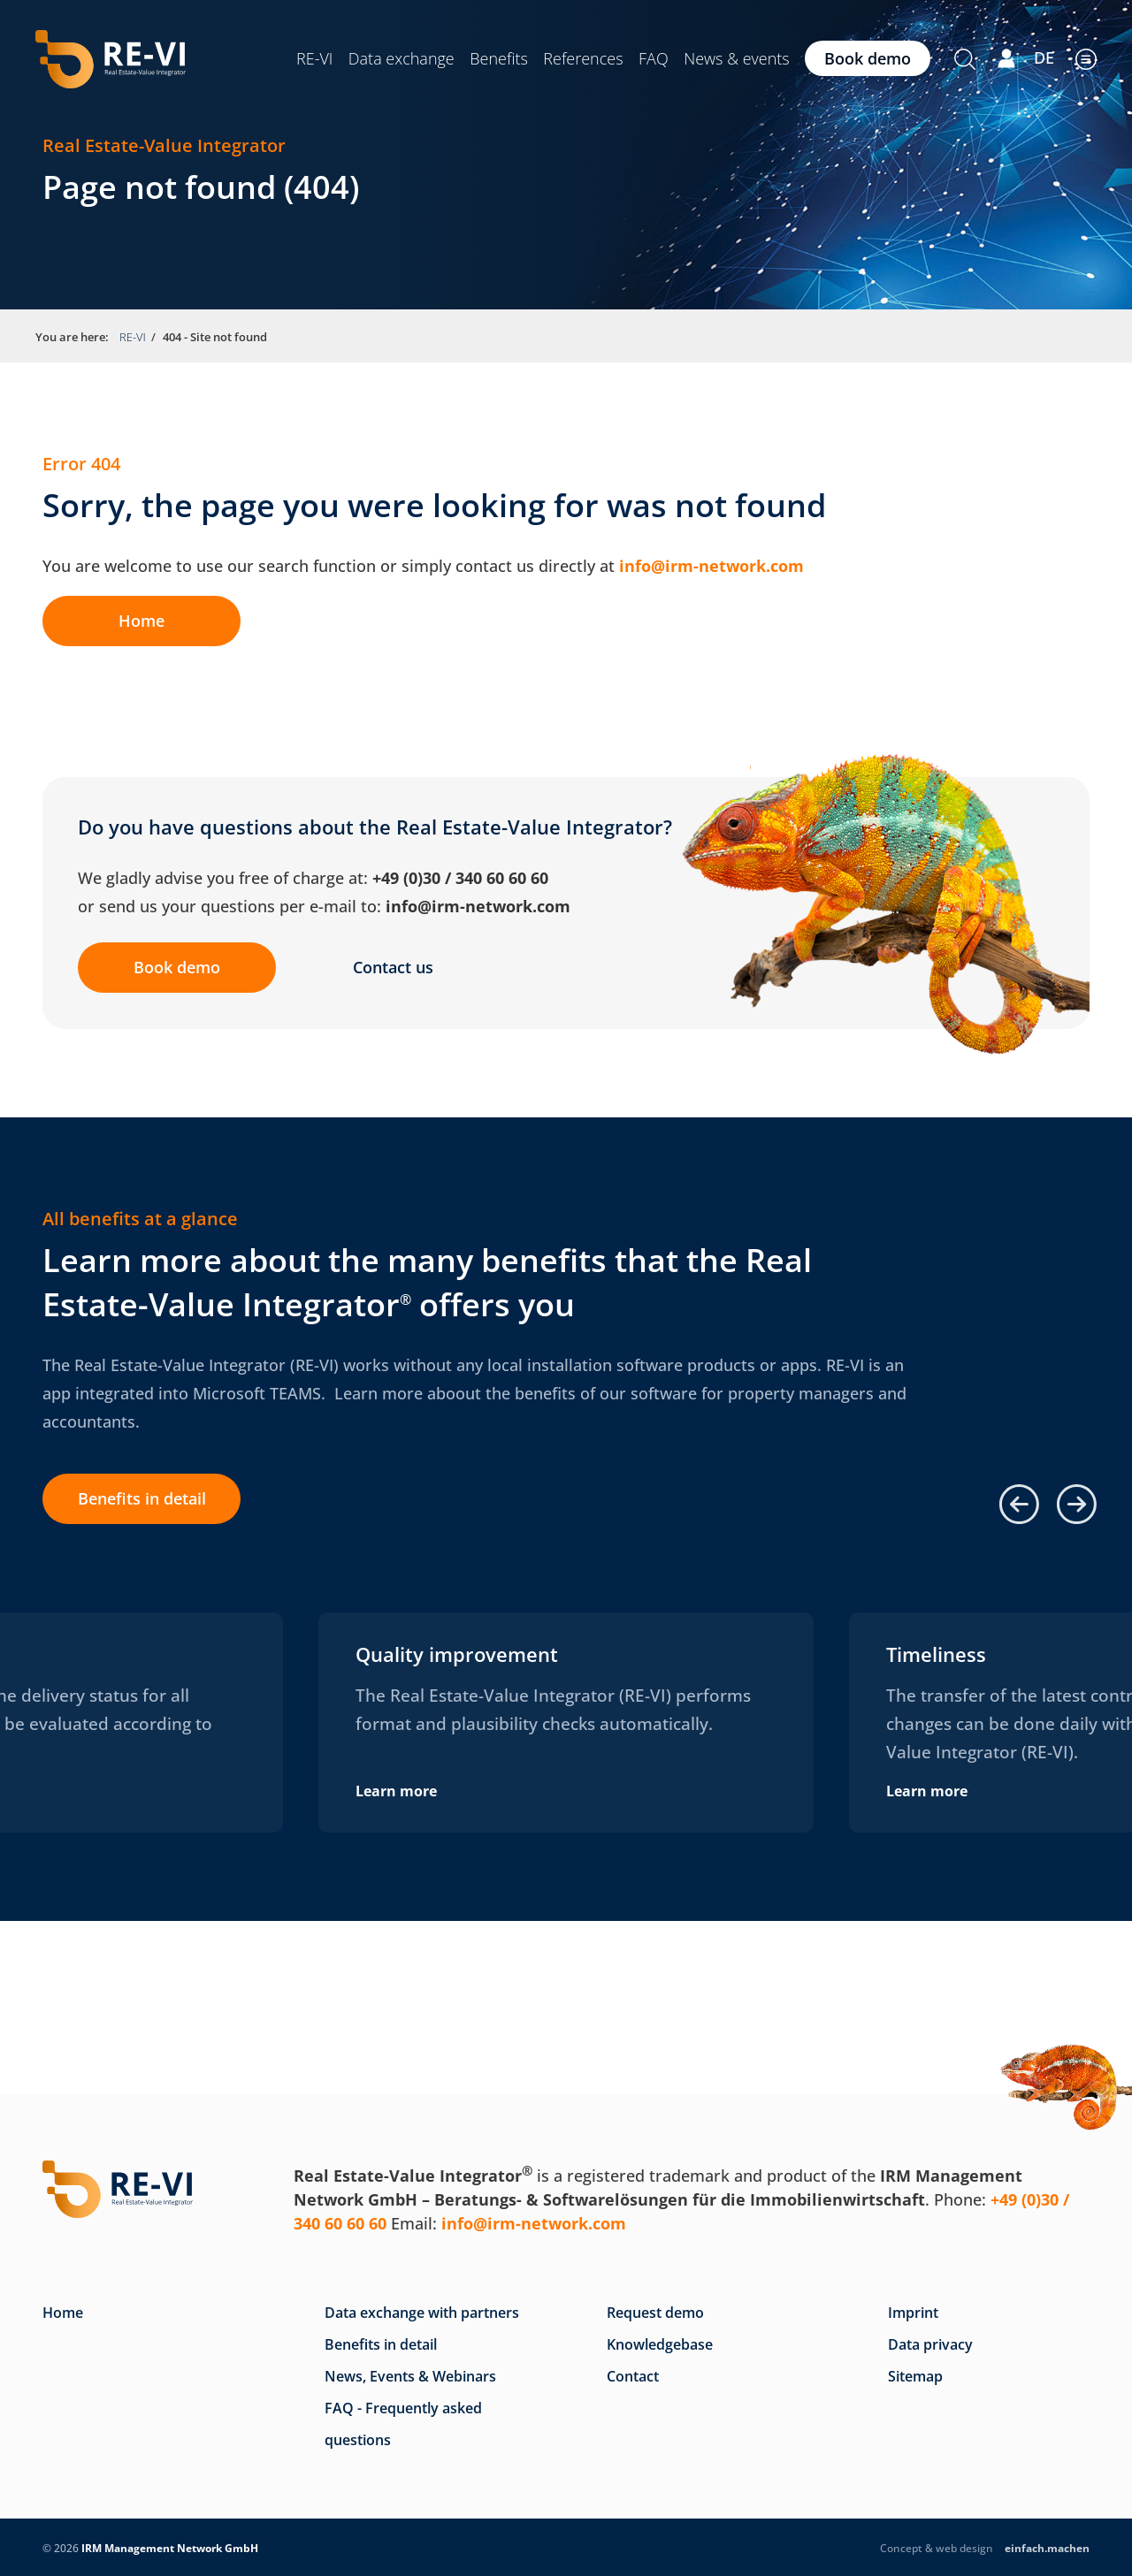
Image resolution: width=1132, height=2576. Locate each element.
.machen (1047, 2548)
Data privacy (930, 2344)
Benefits (499, 58)
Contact (633, 2376)
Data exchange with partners (422, 2312)
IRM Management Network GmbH (169, 2548)
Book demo (867, 58)
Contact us (394, 967)
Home (142, 620)
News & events (737, 58)
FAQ (654, 58)
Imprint (913, 2312)
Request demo (655, 2312)
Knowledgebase (660, 2344)
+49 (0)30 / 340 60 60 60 (460, 877)
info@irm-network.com (711, 565)
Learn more (396, 1791)
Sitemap (915, 2376)
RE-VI (314, 58)
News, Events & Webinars (410, 2376)
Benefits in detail (142, 1498)
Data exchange (401, 58)
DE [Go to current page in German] (1044, 57)
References (583, 58)
